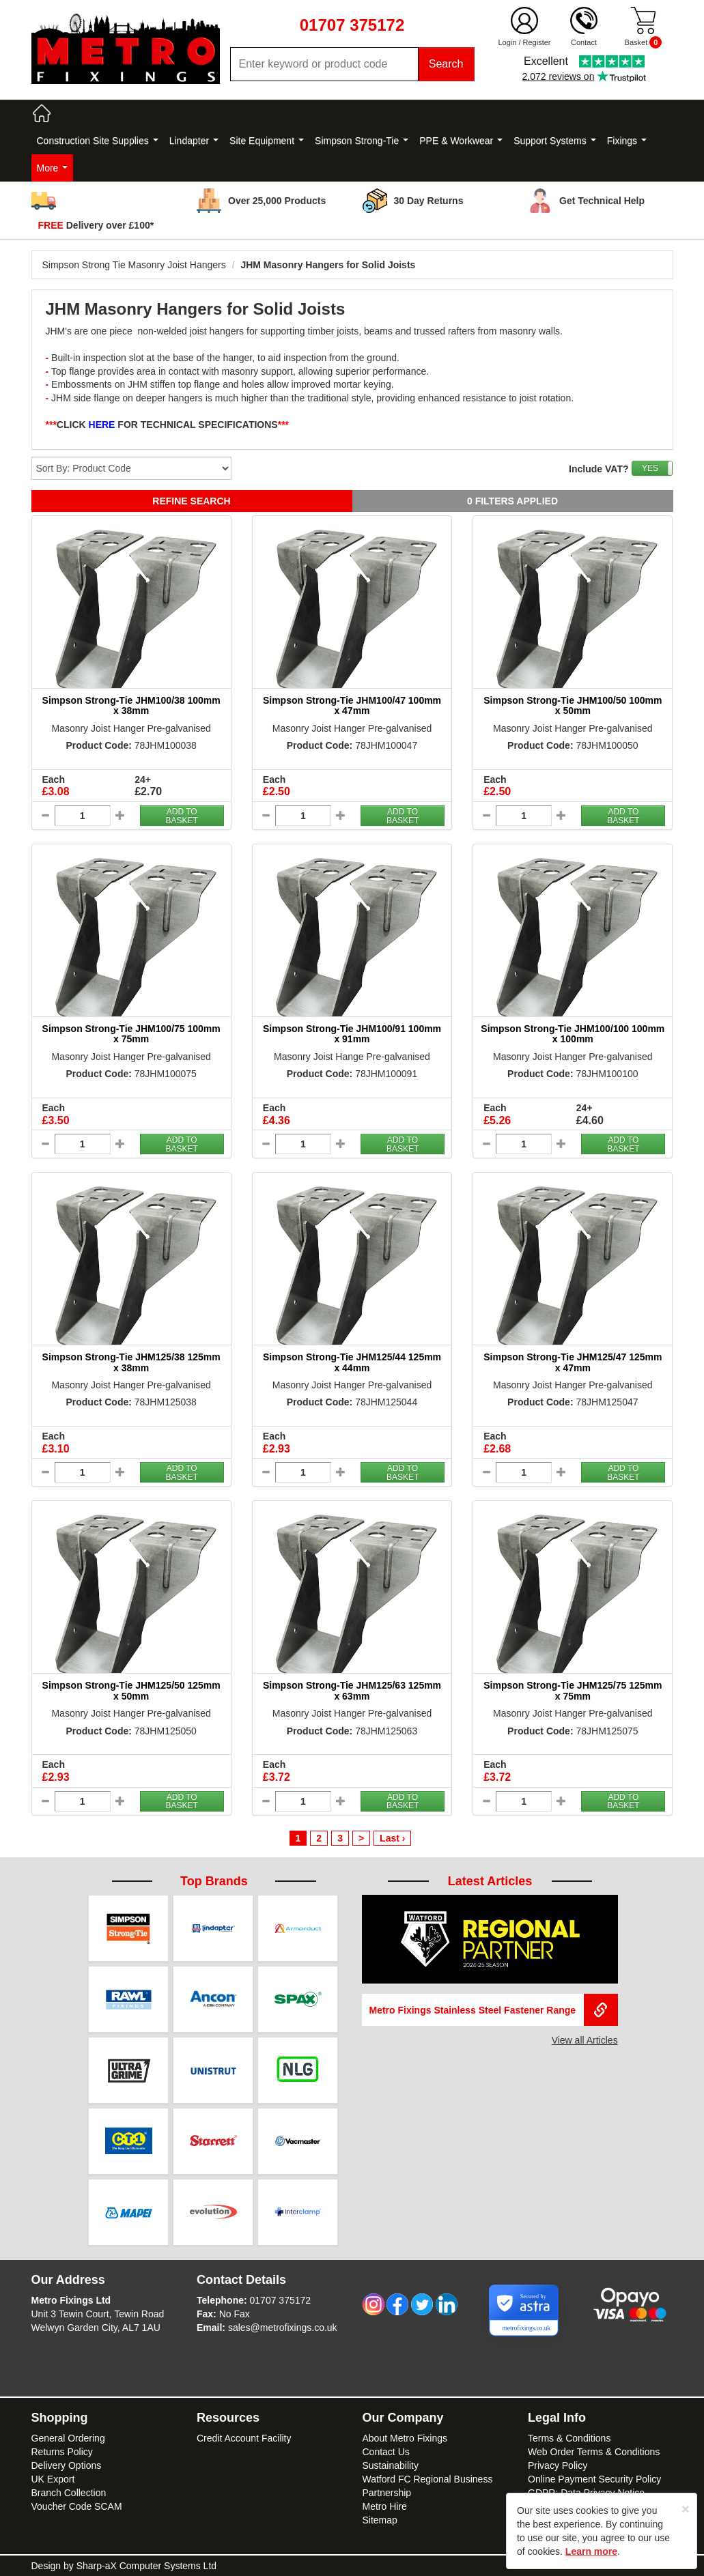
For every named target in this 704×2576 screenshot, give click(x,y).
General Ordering (68, 2438)
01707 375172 (280, 2300)
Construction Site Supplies (97, 140)
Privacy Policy (557, 2465)
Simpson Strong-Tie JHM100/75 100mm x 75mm (131, 1033)
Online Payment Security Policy (594, 2479)
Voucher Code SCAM (76, 2506)
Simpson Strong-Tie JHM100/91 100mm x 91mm (352, 1033)
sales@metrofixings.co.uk (282, 2327)
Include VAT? (598, 468)
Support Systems (554, 140)
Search (446, 64)
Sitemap (380, 2520)
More (52, 167)
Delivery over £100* (96, 225)
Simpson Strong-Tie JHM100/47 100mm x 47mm (352, 705)
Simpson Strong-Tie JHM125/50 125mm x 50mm (131, 1690)
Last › (392, 1838)
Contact (584, 42)
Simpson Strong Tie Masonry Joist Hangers (134, 264)
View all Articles (585, 2040)
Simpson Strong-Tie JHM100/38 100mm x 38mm (131, 705)
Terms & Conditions (569, 2438)
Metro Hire (385, 2506)
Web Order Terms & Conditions (594, 2451)
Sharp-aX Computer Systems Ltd (146, 2565)
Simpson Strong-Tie (361, 140)
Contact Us (386, 2451)
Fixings (627, 140)
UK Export (53, 2479)
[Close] (685, 2509)
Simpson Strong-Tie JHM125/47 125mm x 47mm (572, 1362)
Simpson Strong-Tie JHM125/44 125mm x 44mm (352, 1362)
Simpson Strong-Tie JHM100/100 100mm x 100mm (572, 1033)
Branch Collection (69, 2492)
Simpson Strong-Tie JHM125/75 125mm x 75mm (572, 1690)
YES (650, 468)
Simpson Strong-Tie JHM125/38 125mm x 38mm (131, 1362)
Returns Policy (62, 2451)
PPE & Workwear (461, 140)
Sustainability (391, 2465)
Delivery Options (66, 2465)
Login (507, 42)
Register (537, 42)
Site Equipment (266, 140)
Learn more (591, 2551)
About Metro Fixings (405, 2438)
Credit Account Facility (244, 2438)
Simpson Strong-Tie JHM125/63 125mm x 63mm (352, 1690)
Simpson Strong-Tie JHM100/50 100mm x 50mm (572, 705)
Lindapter (194, 140)
